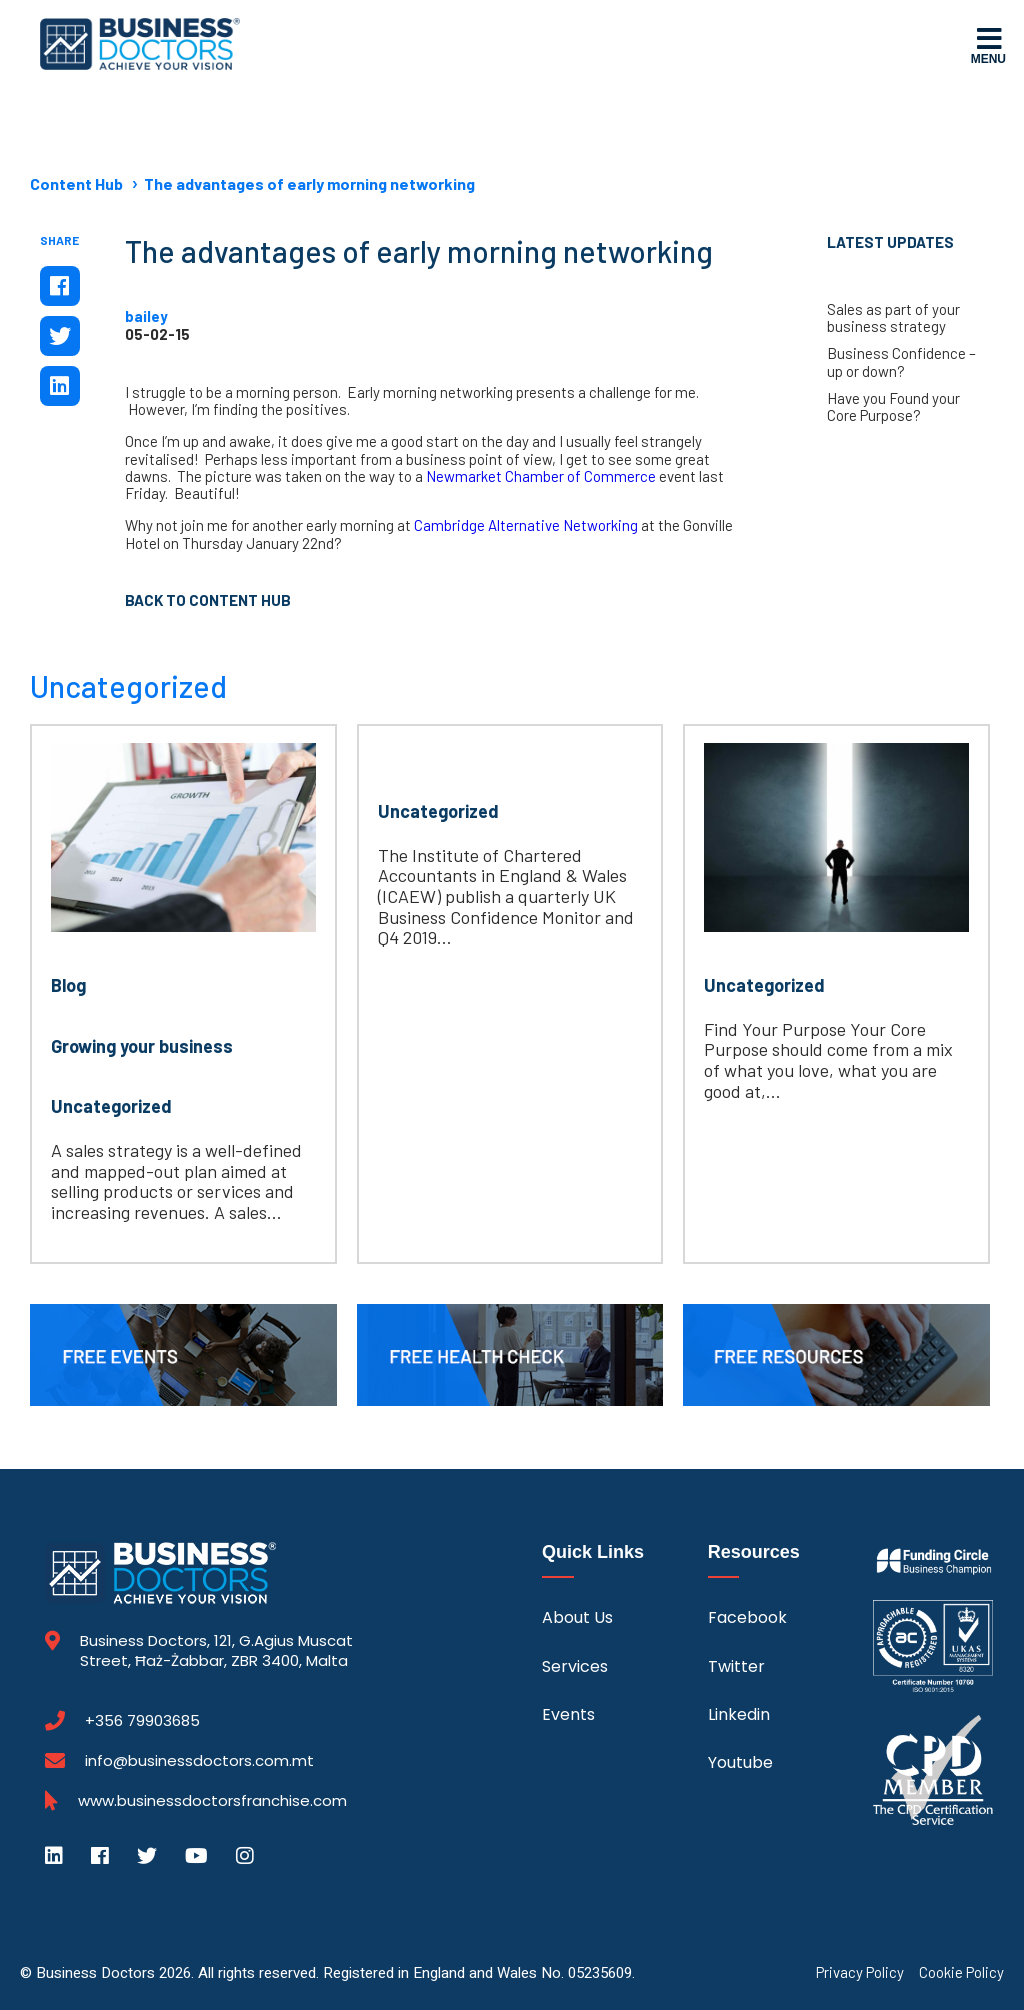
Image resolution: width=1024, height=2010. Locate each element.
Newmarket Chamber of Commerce (541, 476)
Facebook (747, 1617)
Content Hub (76, 183)
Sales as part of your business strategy (893, 318)
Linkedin (739, 1714)
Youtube (740, 1762)
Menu (988, 45)
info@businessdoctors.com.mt (199, 1760)
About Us (577, 1617)
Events (568, 1714)
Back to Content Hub (208, 600)
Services (575, 1666)
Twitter (736, 1666)
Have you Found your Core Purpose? (893, 407)
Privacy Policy (860, 1972)
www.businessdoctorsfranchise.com (212, 1801)
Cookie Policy (961, 1972)
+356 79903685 (142, 1721)
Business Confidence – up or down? (901, 362)
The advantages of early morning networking (309, 183)
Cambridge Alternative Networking (526, 525)
